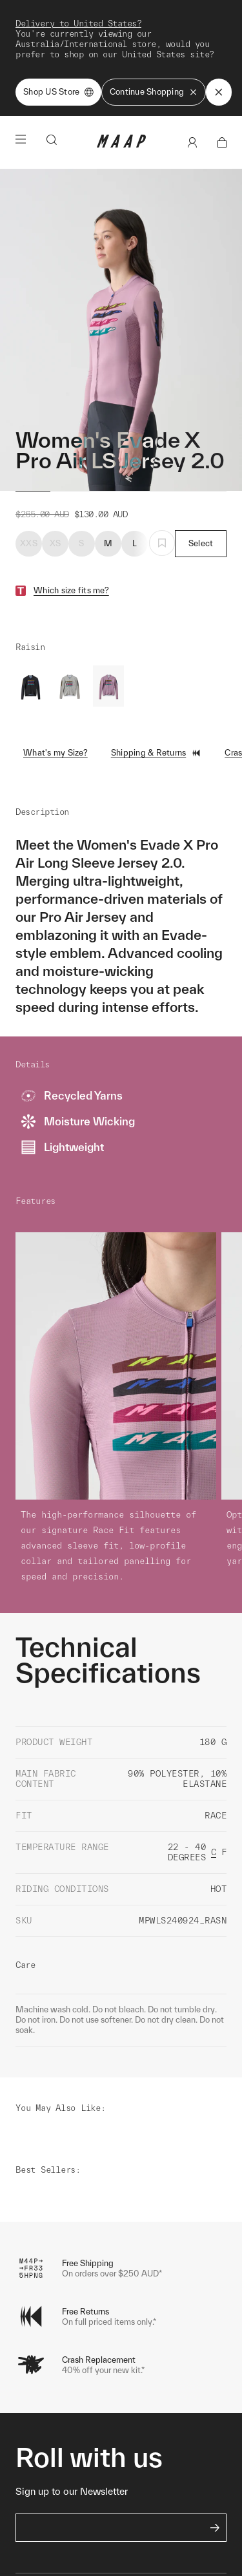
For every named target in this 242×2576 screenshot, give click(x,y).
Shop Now (118, 28)
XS (55, 468)
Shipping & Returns (156, 678)
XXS (28, 468)
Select (201, 468)
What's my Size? (55, 678)
